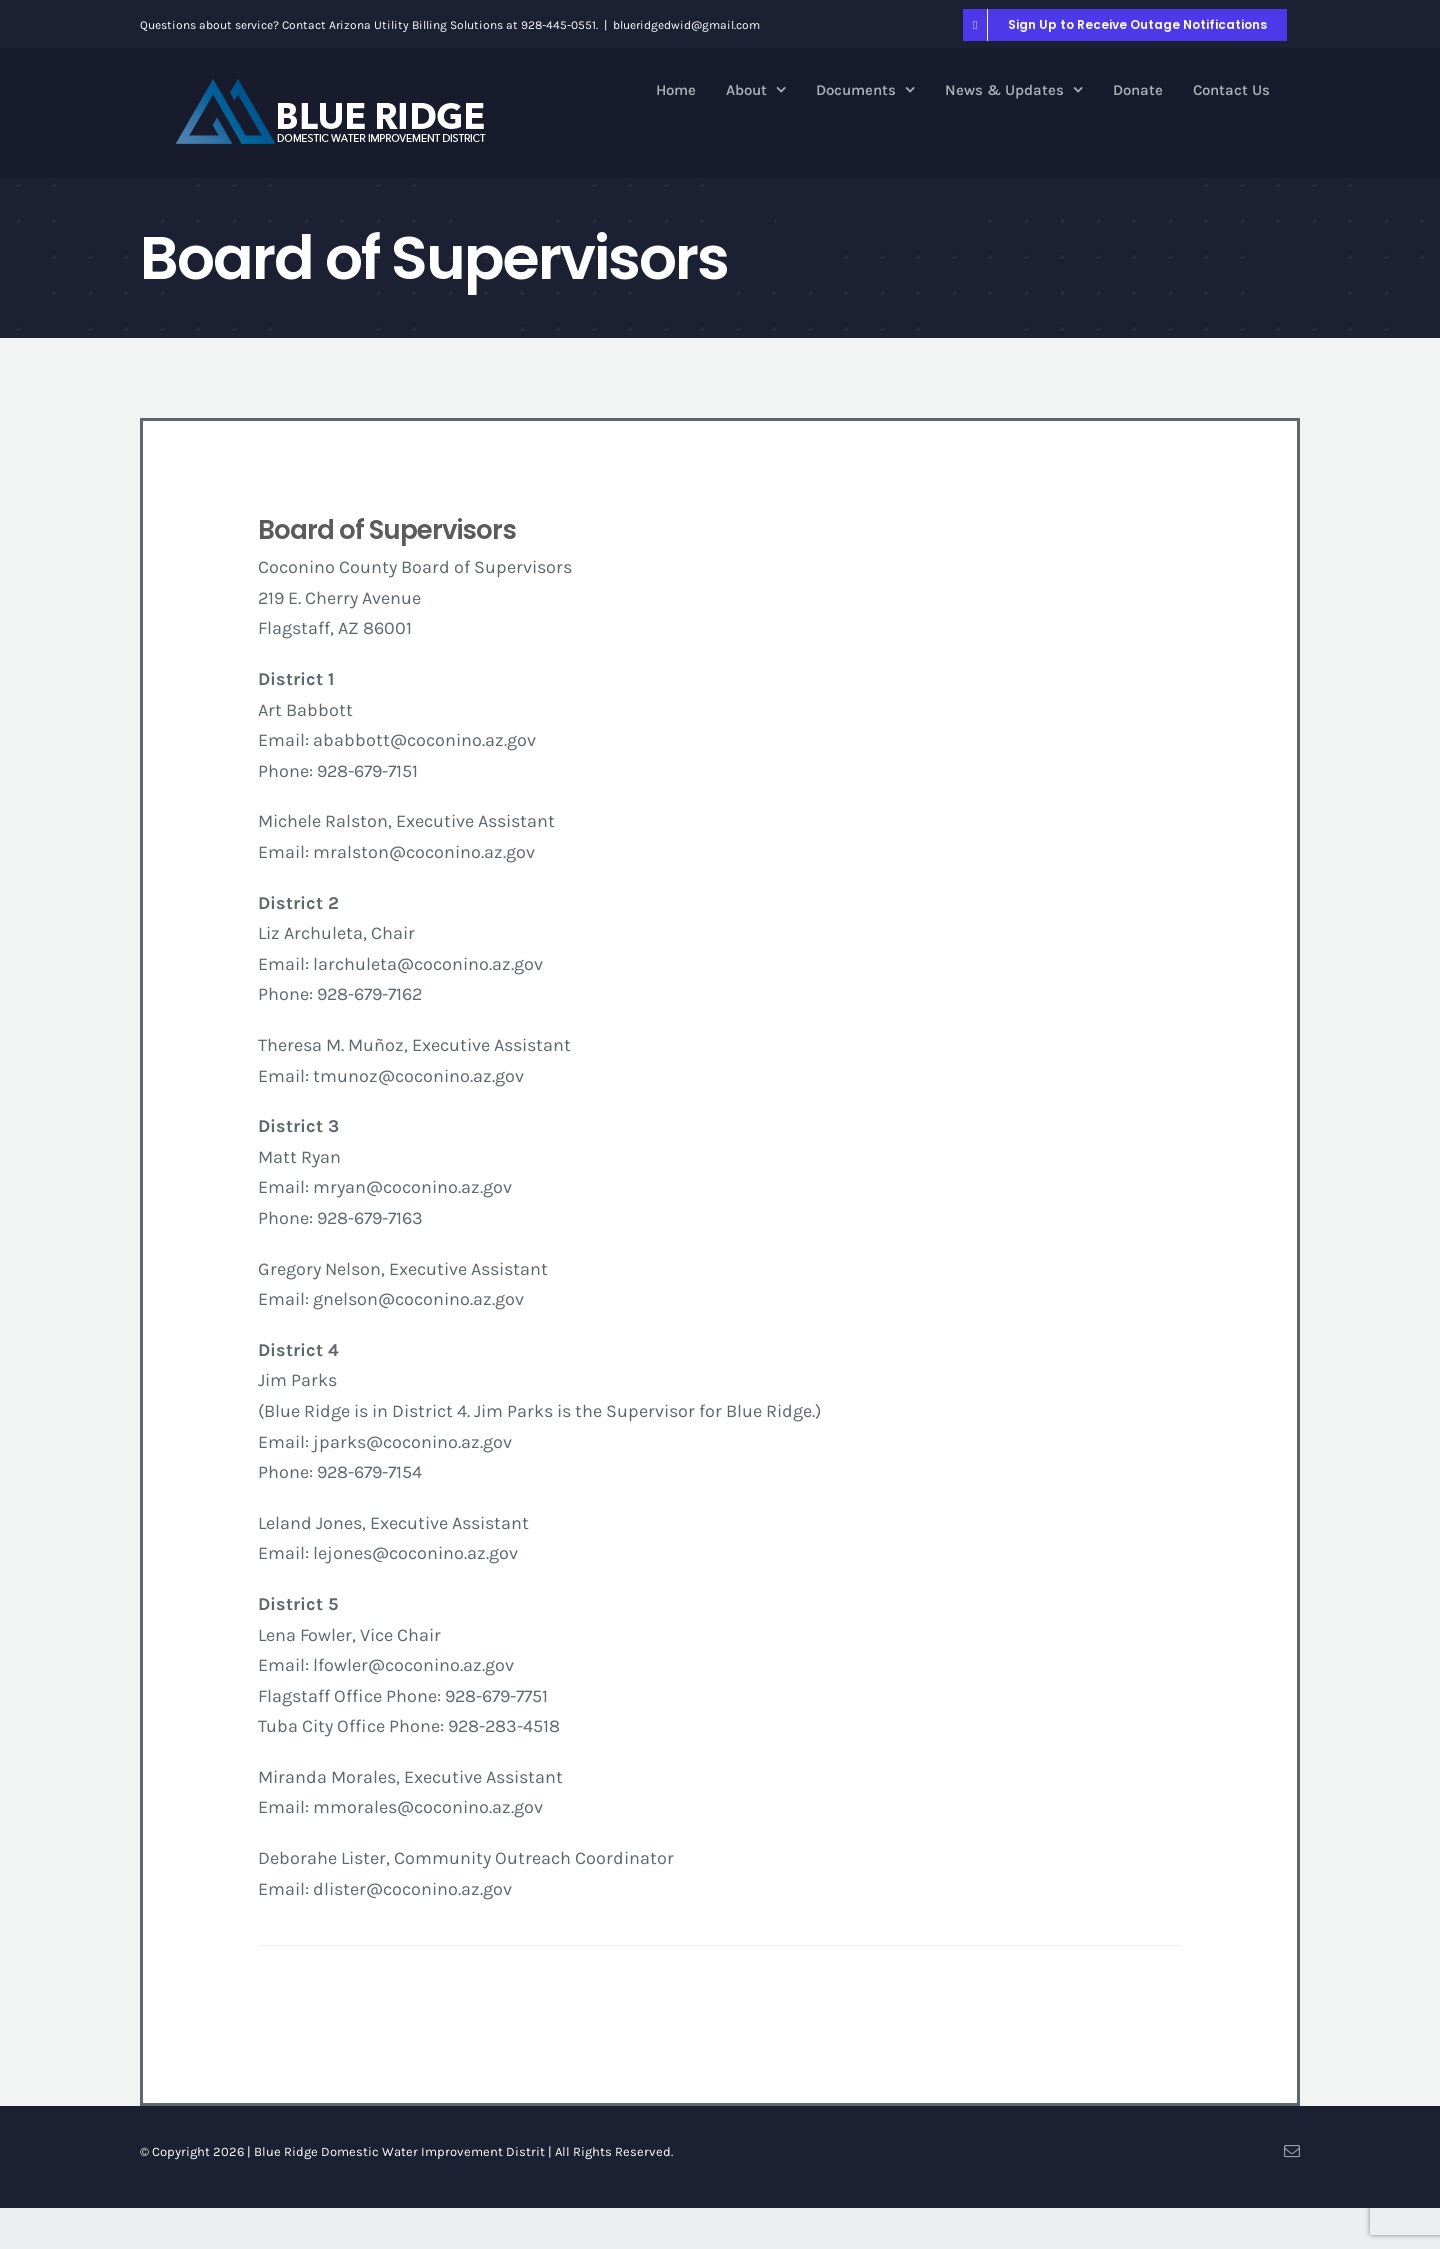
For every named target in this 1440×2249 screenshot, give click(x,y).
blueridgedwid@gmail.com (686, 25)
